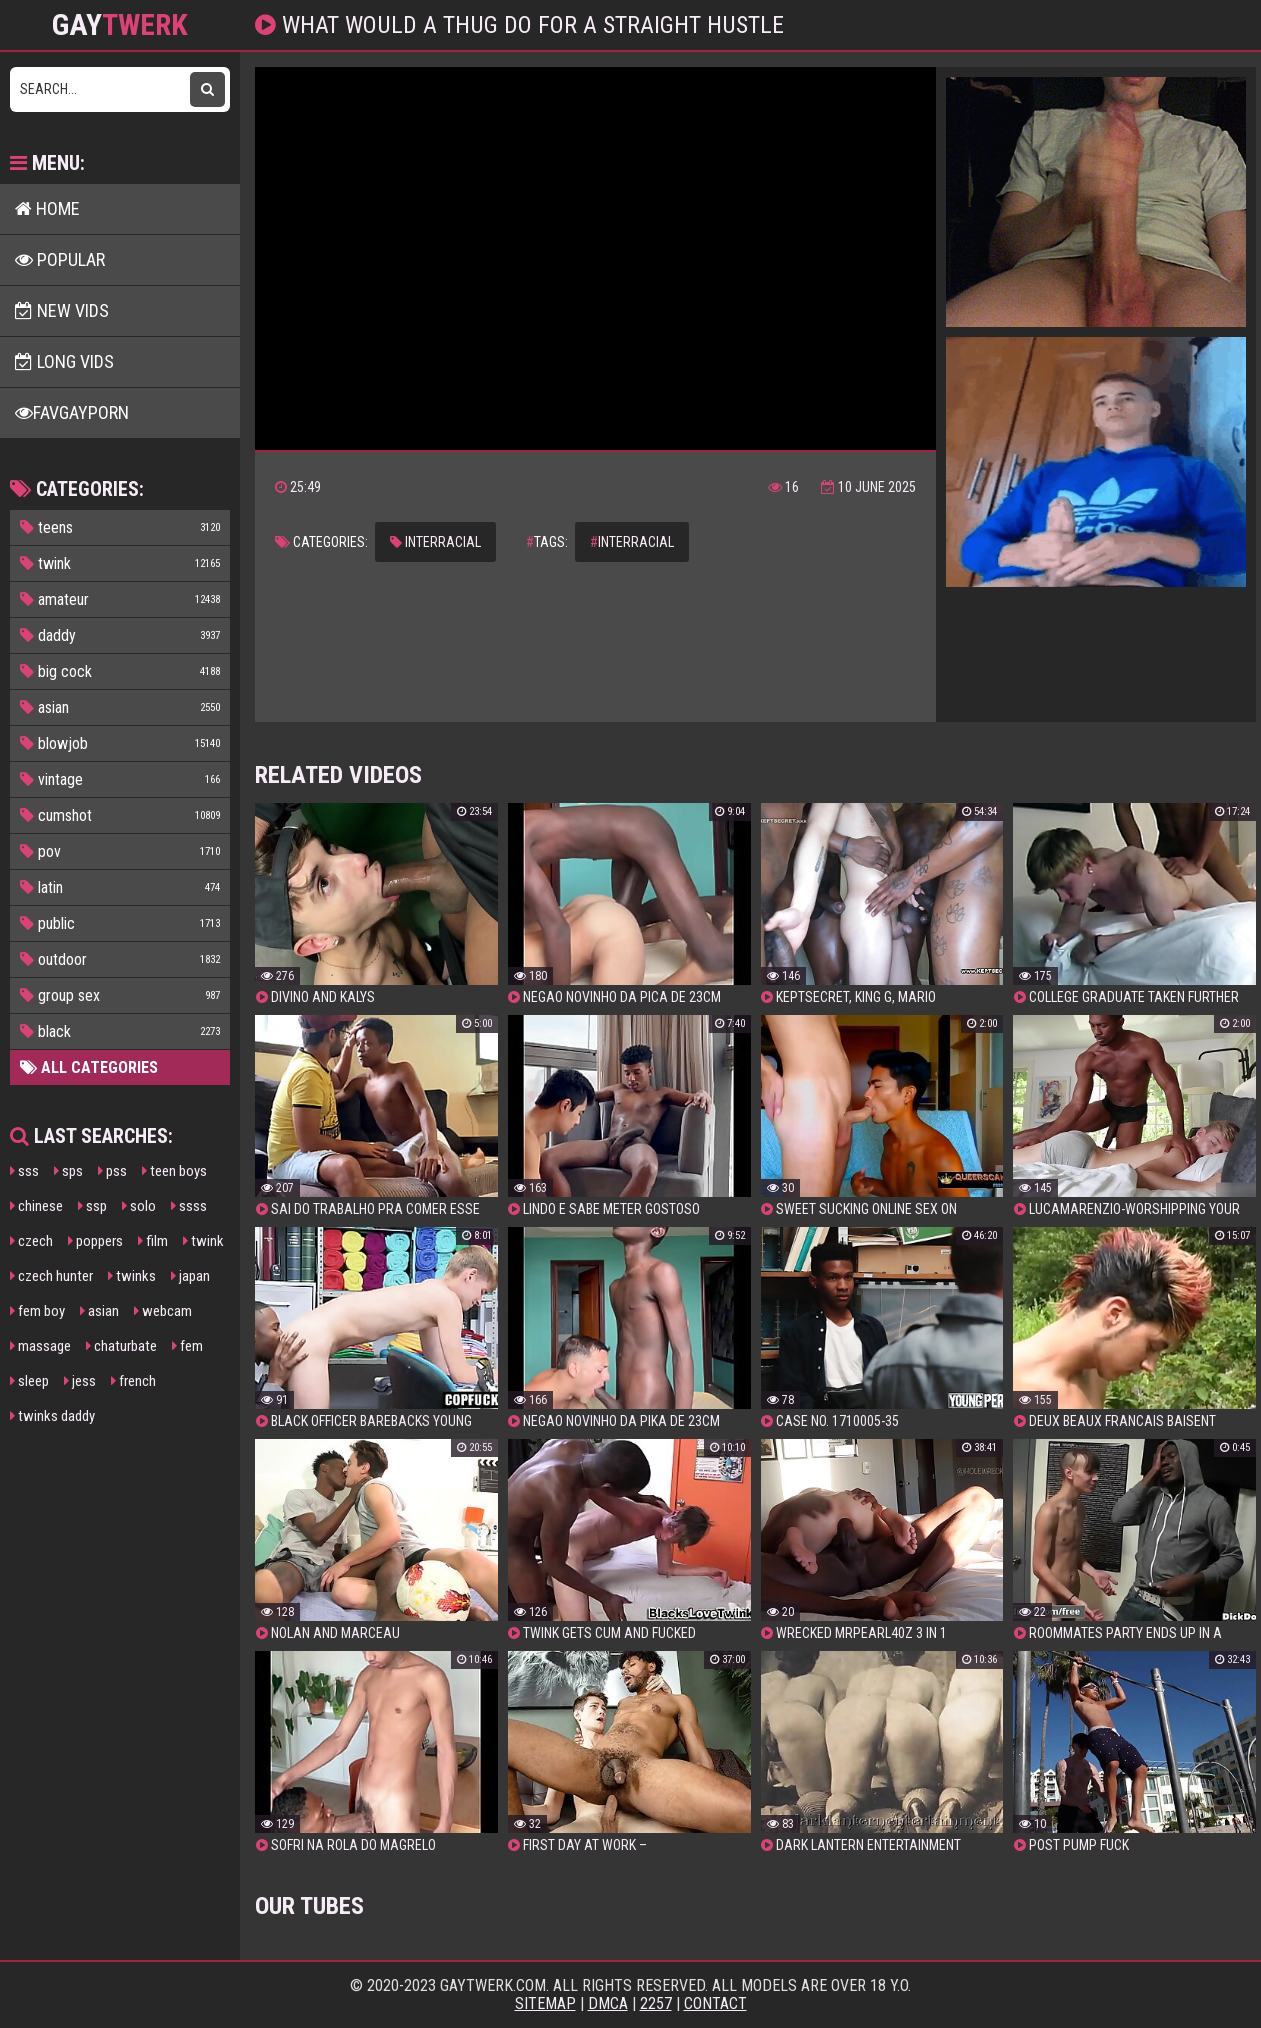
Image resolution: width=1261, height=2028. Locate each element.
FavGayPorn (72, 412)
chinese (36, 1206)
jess (80, 1381)
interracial (435, 542)
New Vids (62, 310)
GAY (120, 25)
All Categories (89, 1067)
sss (24, 1171)
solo (139, 1206)
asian (99, 1311)
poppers (95, 1241)
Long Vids (64, 361)
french (133, 1381)
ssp (92, 1206)
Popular (60, 259)
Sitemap (545, 2003)
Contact (715, 2003)
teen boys (174, 1171)
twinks (132, 1276)
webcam (163, 1311)
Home (47, 208)
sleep (29, 1381)
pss (112, 1171)
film (153, 1241)
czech (31, 1241)
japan (190, 1276)
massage (40, 1346)
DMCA (608, 2003)
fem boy (37, 1311)
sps (68, 1171)
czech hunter (51, 1276)
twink (203, 1241)
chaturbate (121, 1346)
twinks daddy (52, 1416)
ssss (189, 1206)
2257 (656, 2003)
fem (187, 1346)
